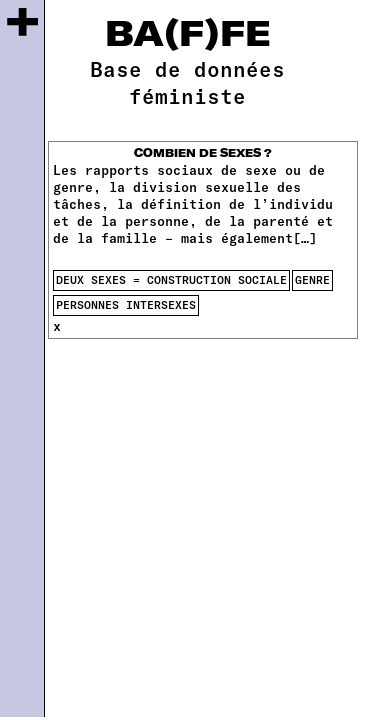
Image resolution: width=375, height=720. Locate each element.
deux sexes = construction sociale (171, 279)
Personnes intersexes (126, 304)
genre (312, 279)
